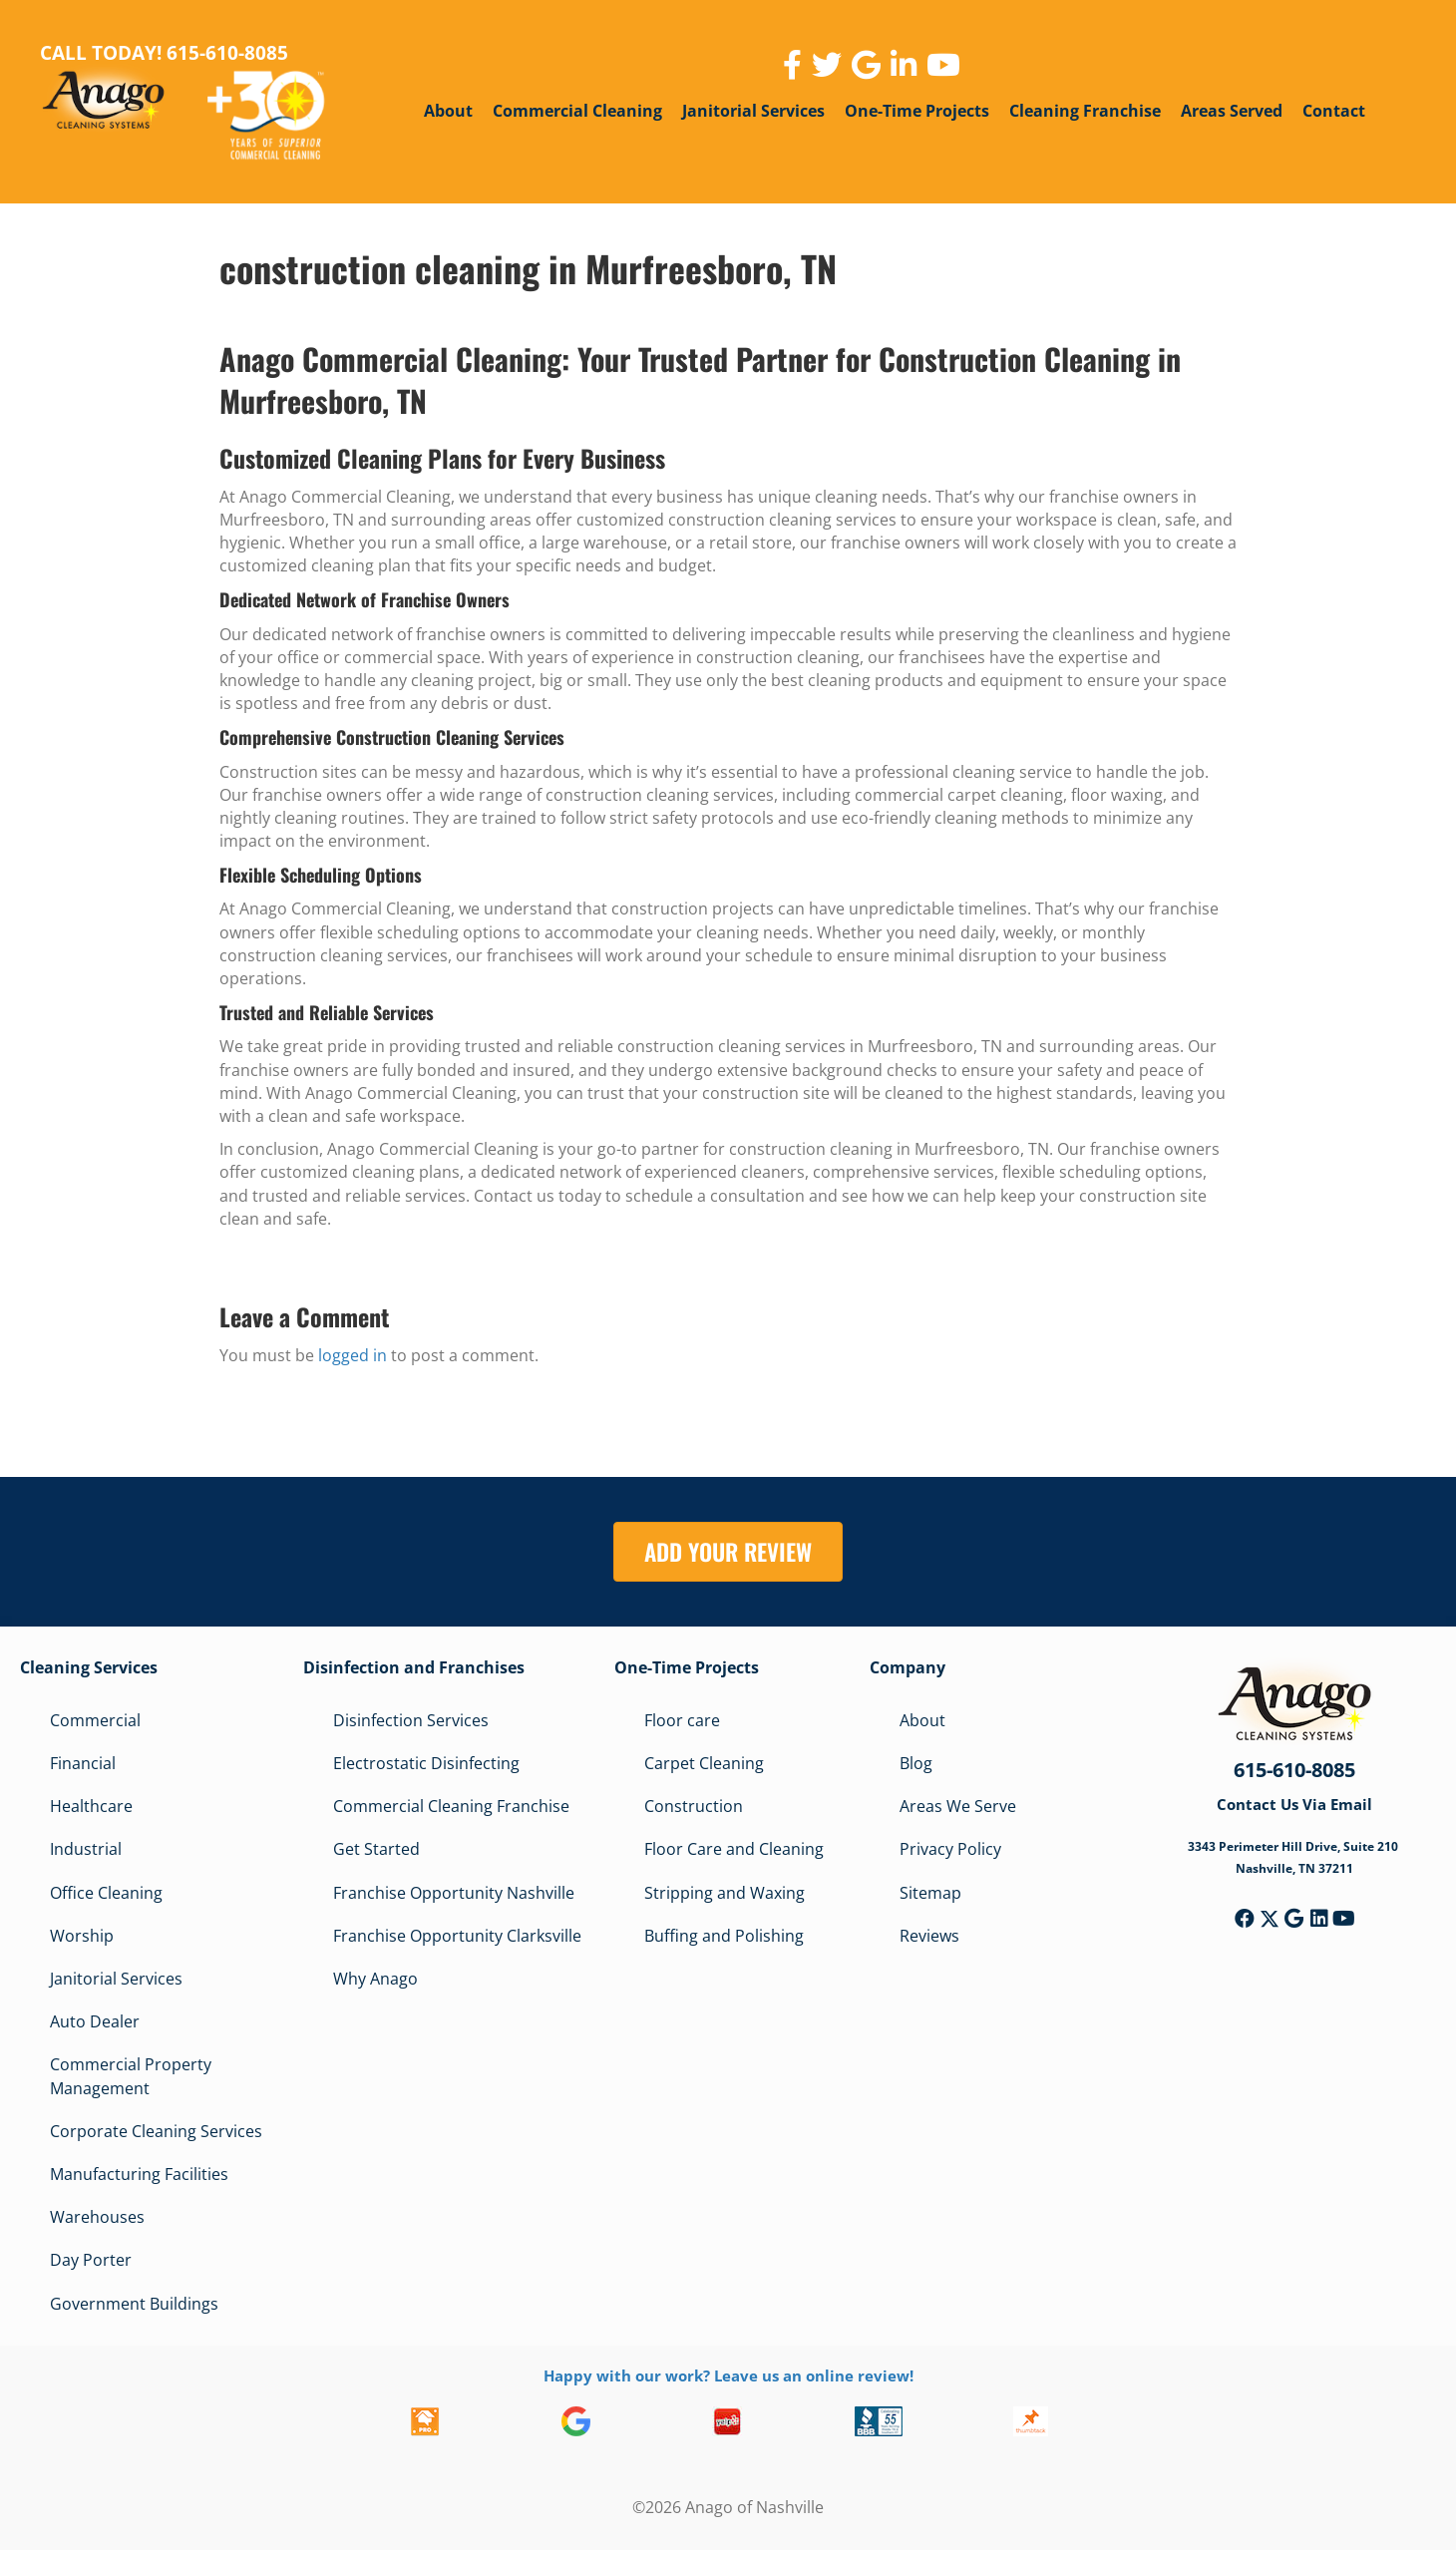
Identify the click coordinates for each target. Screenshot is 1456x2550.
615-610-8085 (1294, 1769)
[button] (1245, 1919)
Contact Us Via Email (1294, 1804)
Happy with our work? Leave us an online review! (728, 2375)
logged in (352, 1355)
